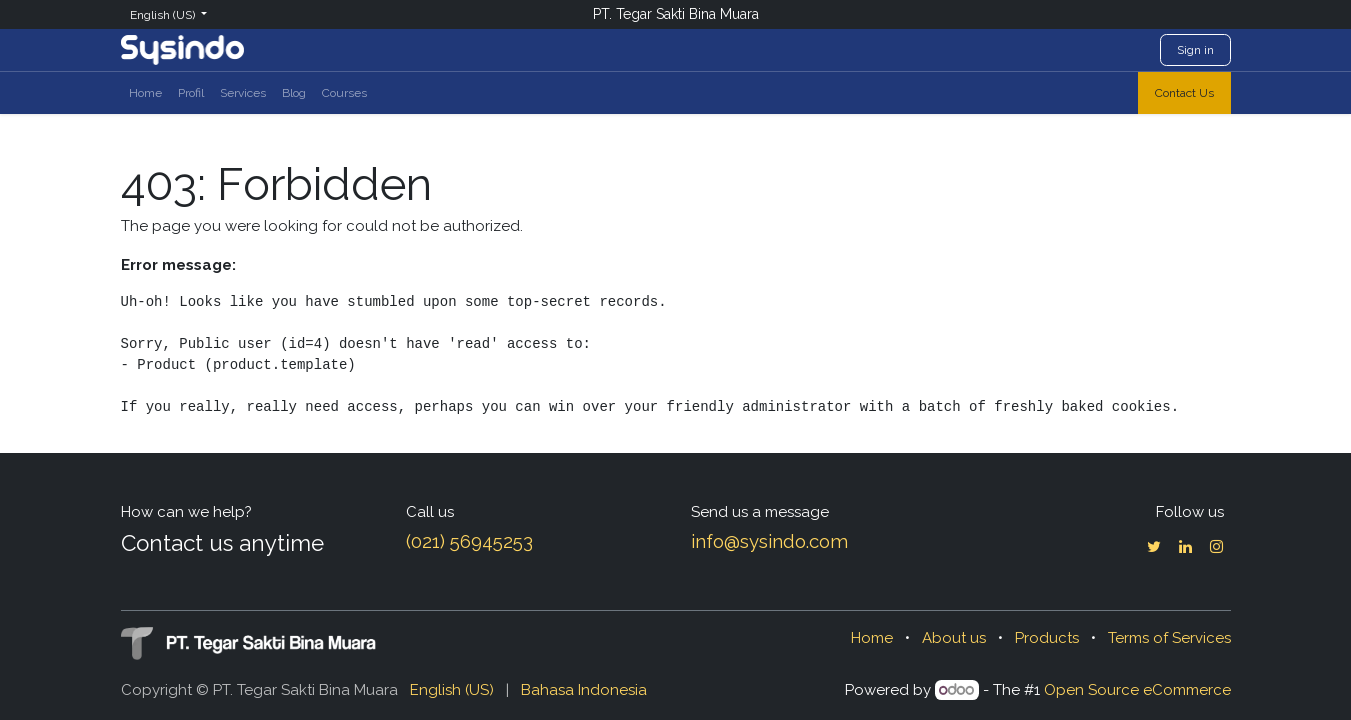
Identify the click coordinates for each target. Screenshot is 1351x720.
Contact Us (1184, 93)
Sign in (1195, 50)
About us (954, 638)
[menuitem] (145, 93)
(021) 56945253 (469, 541)
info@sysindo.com (769, 541)
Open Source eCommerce (1137, 690)
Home (872, 638)
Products (1047, 638)
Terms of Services (1169, 638)
